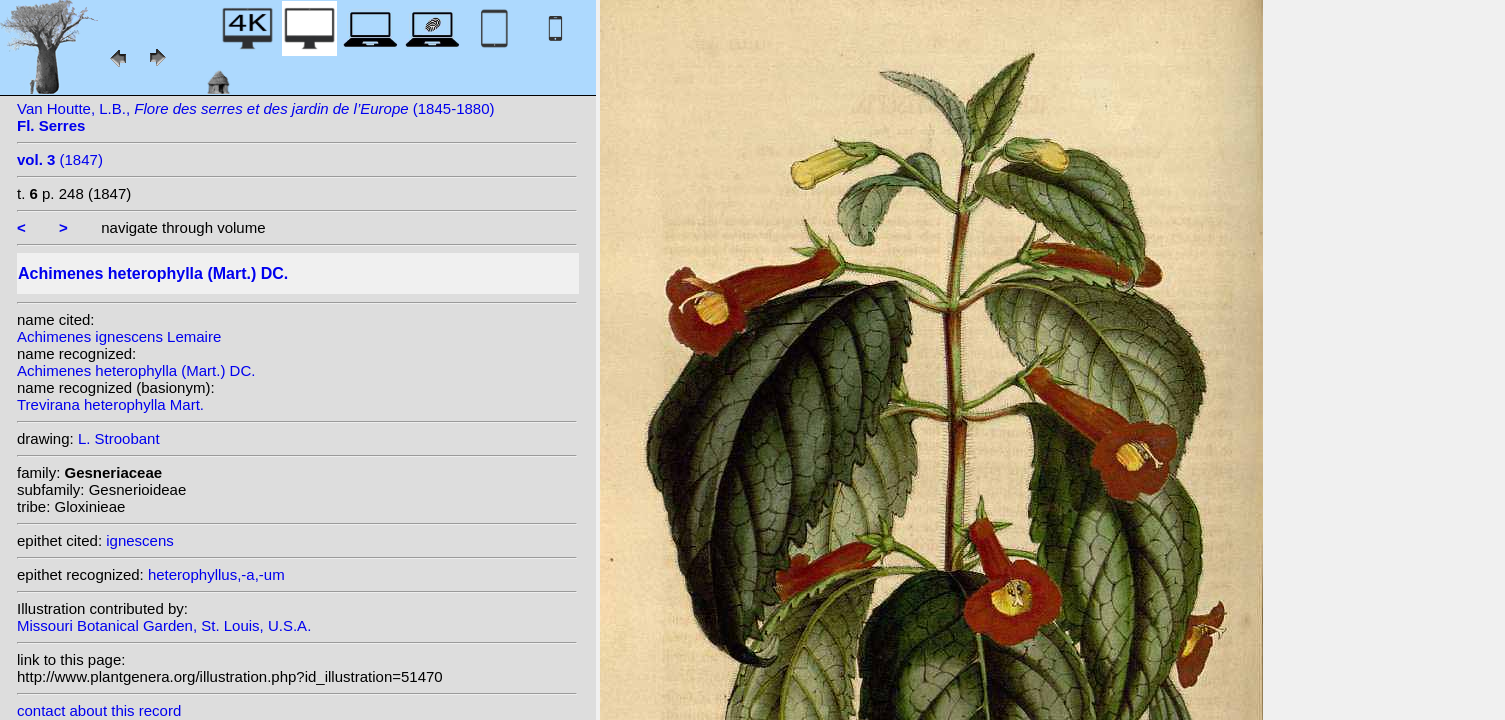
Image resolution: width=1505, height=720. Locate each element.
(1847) (60, 159)
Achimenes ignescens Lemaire (119, 336)
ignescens (140, 540)
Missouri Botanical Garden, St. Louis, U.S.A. (164, 625)
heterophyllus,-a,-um (216, 574)
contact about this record (99, 710)
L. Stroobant (119, 438)
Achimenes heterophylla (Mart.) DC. (136, 370)
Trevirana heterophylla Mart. (110, 404)
